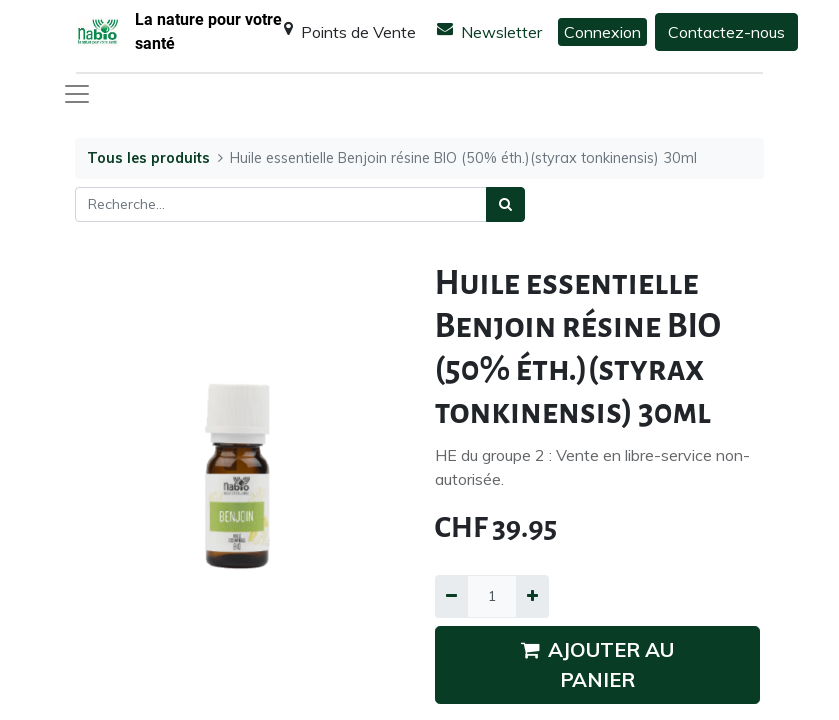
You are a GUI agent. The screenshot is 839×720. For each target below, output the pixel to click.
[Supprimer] (451, 596)
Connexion (602, 32)
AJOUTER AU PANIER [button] (597, 664)
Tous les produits (148, 158)
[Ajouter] (532, 596)
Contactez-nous (726, 32)
